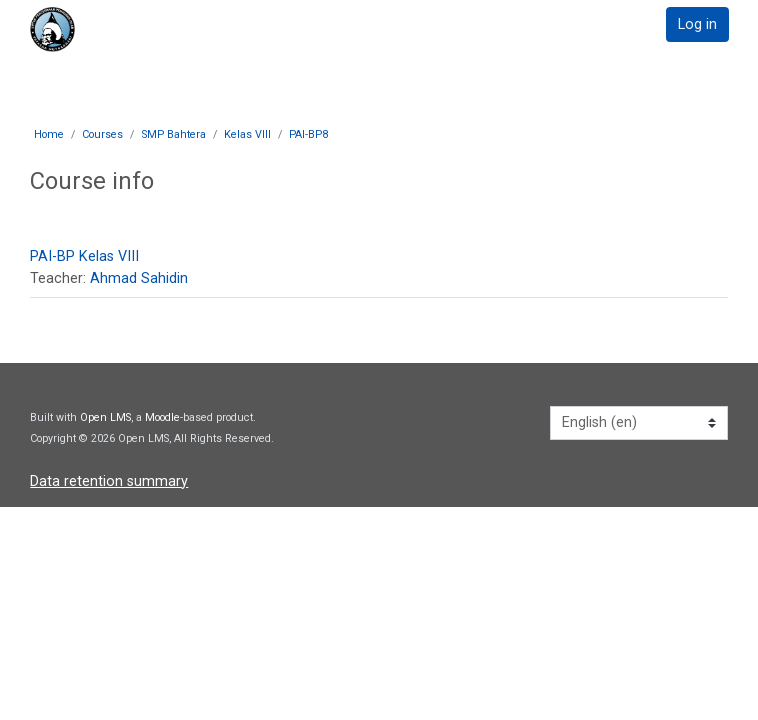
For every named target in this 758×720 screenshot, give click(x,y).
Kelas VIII (247, 134)
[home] (99, 29)
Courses (102, 134)
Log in (697, 24)
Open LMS (105, 417)
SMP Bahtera (174, 134)
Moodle (162, 417)
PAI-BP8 (308, 134)
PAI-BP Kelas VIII (84, 256)
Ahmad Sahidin (139, 278)
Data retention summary (109, 481)
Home (49, 134)
